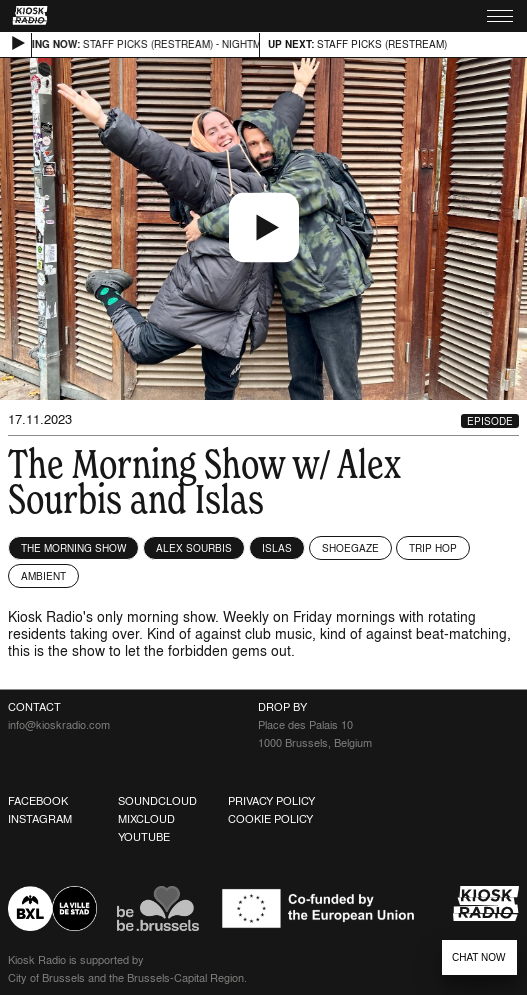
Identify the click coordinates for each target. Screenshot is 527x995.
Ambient (43, 576)
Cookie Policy (270, 819)
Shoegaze (350, 548)
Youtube (144, 837)
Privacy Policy (271, 801)
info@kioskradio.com (59, 725)
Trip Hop (433, 548)
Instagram (40, 819)
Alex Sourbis (194, 548)
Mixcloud (146, 819)
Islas (277, 548)
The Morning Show (73, 548)
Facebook (38, 801)
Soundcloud (157, 801)
